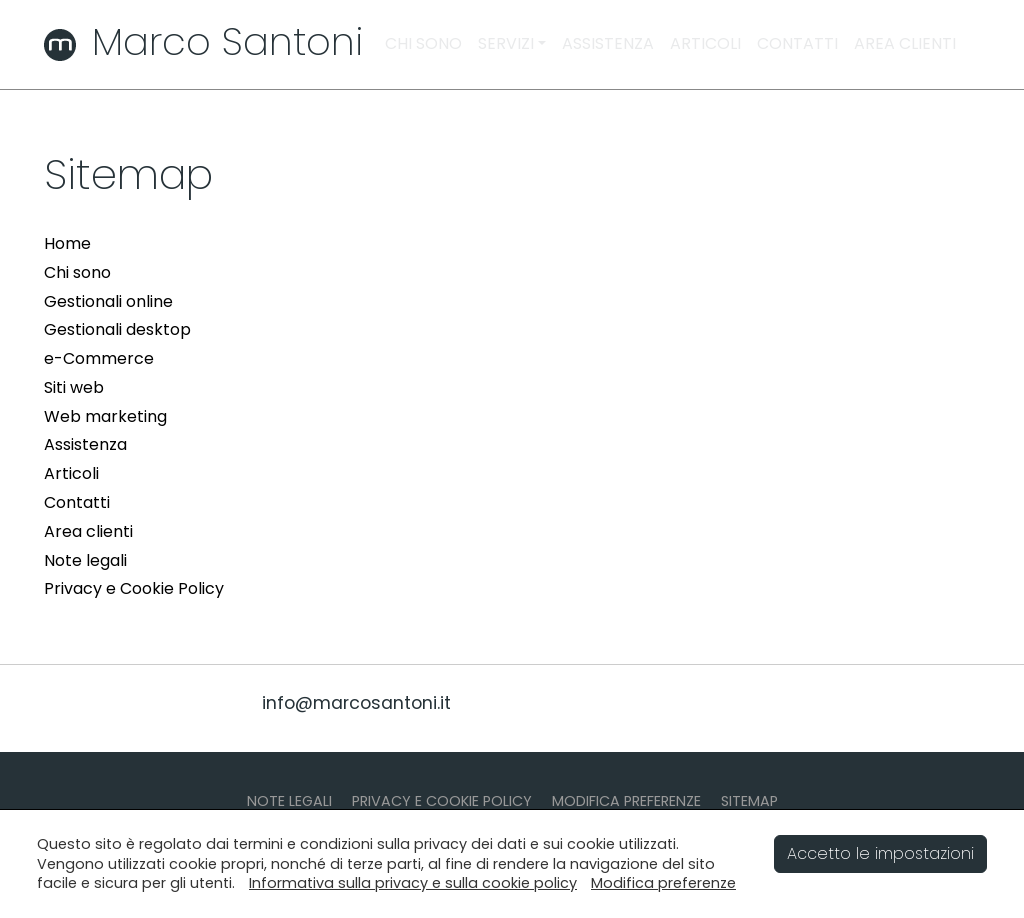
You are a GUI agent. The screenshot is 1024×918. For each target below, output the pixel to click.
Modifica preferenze (663, 883)
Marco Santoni (203, 41)
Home (67, 243)
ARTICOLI (705, 43)
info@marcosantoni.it (356, 703)
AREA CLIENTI (905, 43)
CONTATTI (797, 43)
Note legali (85, 560)
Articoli (71, 473)
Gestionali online (108, 301)
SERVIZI (506, 43)
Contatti (77, 502)
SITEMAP (749, 801)
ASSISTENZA (608, 43)
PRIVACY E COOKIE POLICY (442, 801)
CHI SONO (423, 43)
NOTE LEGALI (289, 801)
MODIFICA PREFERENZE (626, 801)
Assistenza (85, 444)
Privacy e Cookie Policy (134, 588)
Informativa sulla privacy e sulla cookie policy (413, 883)
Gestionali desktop (117, 329)
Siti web (74, 387)
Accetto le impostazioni (880, 853)
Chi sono (77, 272)
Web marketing (105, 416)
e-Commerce (99, 358)
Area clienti (88, 531)
